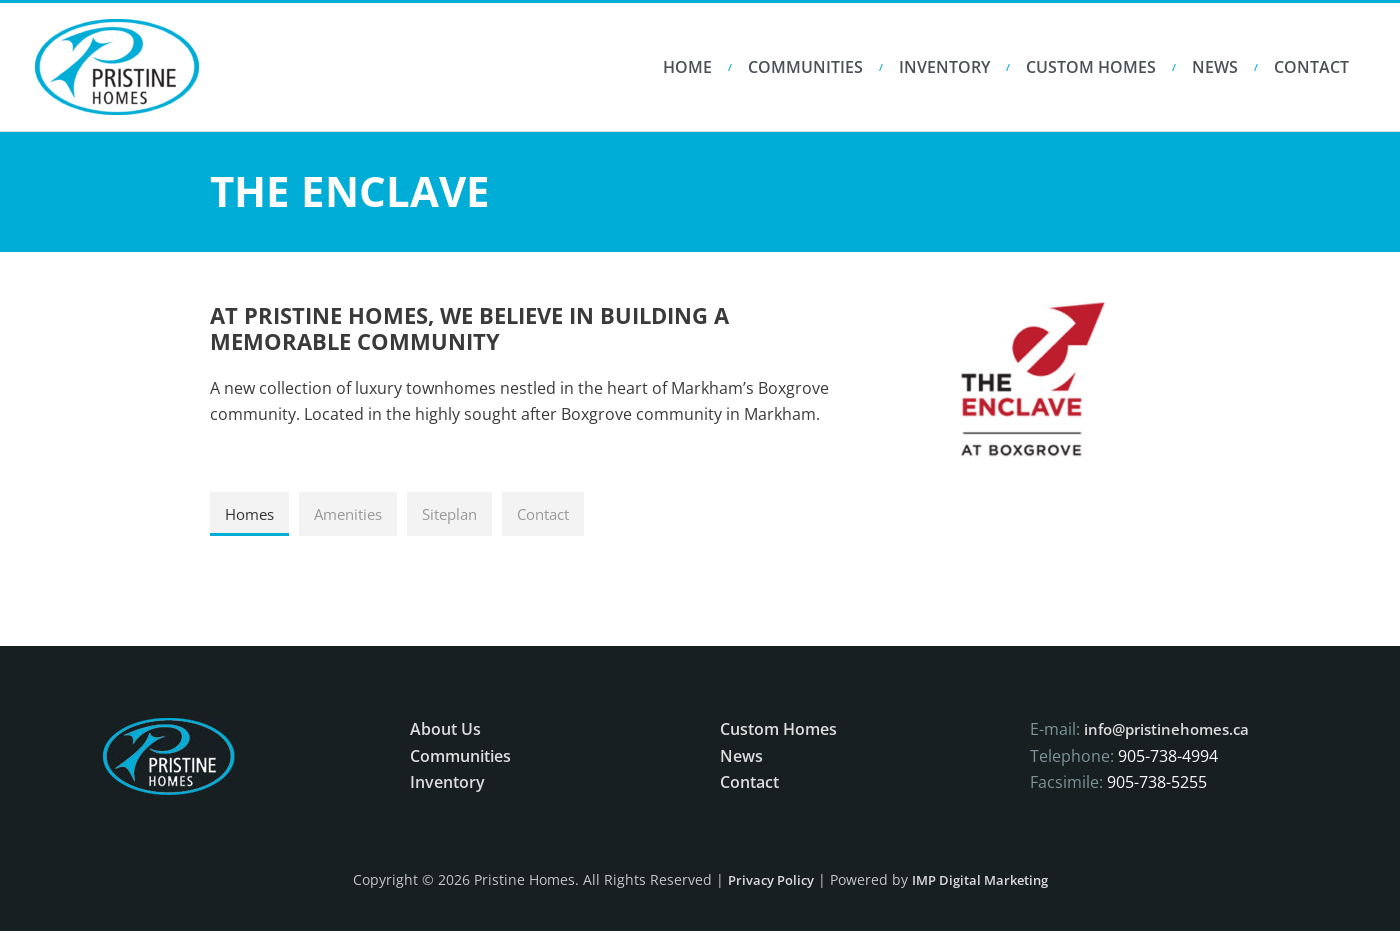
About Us (445, 731)
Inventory (944, 67)
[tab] (252, 515)
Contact (1311, 67)
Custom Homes (1091, 67)
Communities (805, 67)
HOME (687, 67)
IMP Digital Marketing (984, 881)
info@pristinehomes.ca (1171, 731)
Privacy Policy (765, 881)
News (1215, 67)
